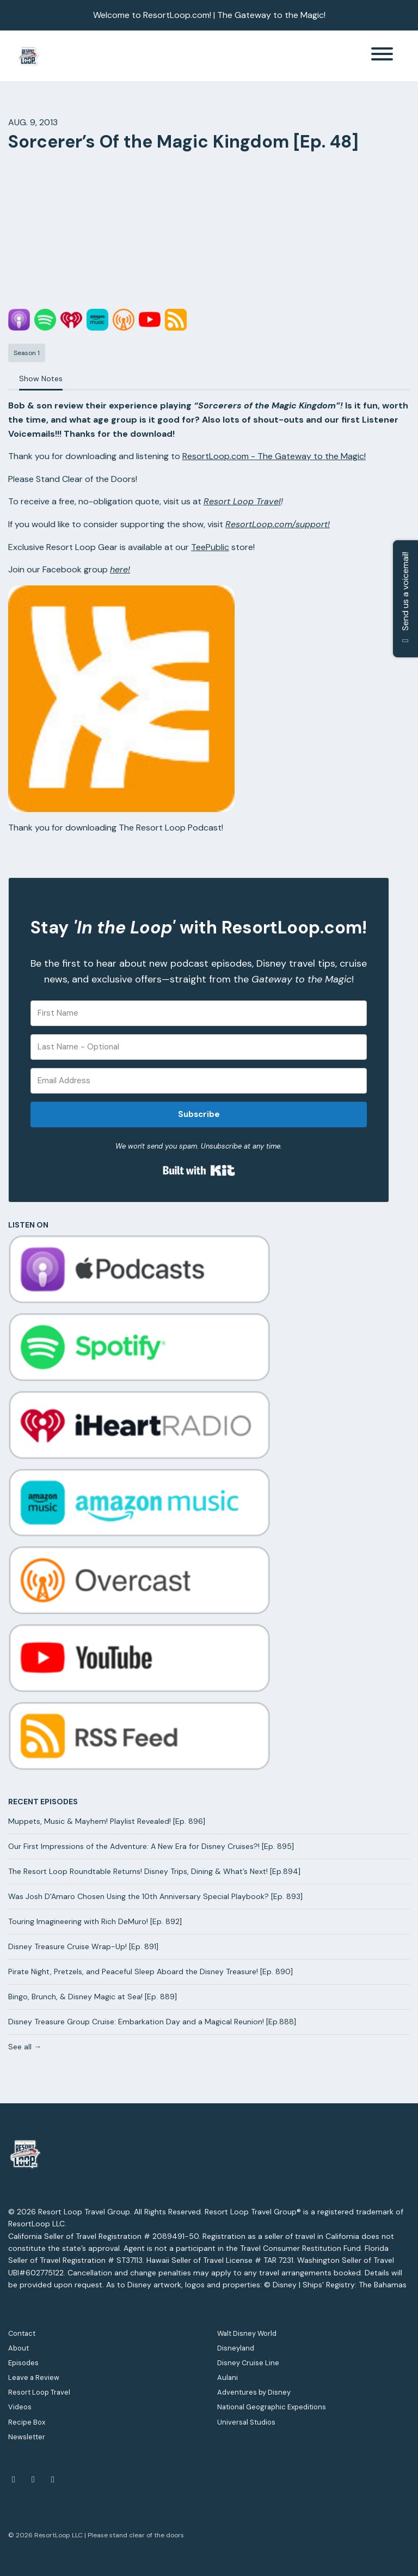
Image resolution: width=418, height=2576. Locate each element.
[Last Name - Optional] (198, 1047)
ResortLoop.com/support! (277, 524)
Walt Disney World (246, 2333)
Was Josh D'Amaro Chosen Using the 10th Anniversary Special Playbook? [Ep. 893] (155, 1896)
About (18, 2348)
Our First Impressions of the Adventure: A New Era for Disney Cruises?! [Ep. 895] (151, 1846)
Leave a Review (33, 2377)
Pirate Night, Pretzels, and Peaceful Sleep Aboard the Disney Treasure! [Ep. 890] (150, 1971)
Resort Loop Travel (242, 501)
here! (120, 569)
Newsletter (26, 2436)
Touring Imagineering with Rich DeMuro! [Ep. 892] (95, 1921)
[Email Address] (198, 1081)
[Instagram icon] (52, 2479)
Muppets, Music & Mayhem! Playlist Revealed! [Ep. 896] (106, 1821)
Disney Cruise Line (248, 2362)
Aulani (227, 2377)
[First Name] (198, 1013)
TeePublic (210, 547)
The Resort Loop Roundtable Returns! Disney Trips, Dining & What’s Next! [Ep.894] (154, 1871)
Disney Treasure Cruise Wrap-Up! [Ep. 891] (83, 1946)
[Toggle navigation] (382, 55)
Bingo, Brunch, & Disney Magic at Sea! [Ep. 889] (92, 1996)
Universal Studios (246, 2422)
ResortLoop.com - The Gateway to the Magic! (274, 456)
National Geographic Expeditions (271, 2407)
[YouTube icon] (33, 2479)
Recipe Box (26, 2422)
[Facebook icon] (13, 2479)
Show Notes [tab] (41, 378)
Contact (21, 2333)
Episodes (23, 2362)
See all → (24, 2047)
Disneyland (235, 2348)
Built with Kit (199, 1170)
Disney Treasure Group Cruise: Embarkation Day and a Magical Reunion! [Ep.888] (152, 2021)
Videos (20, 2407)
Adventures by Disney (254, 2392)
